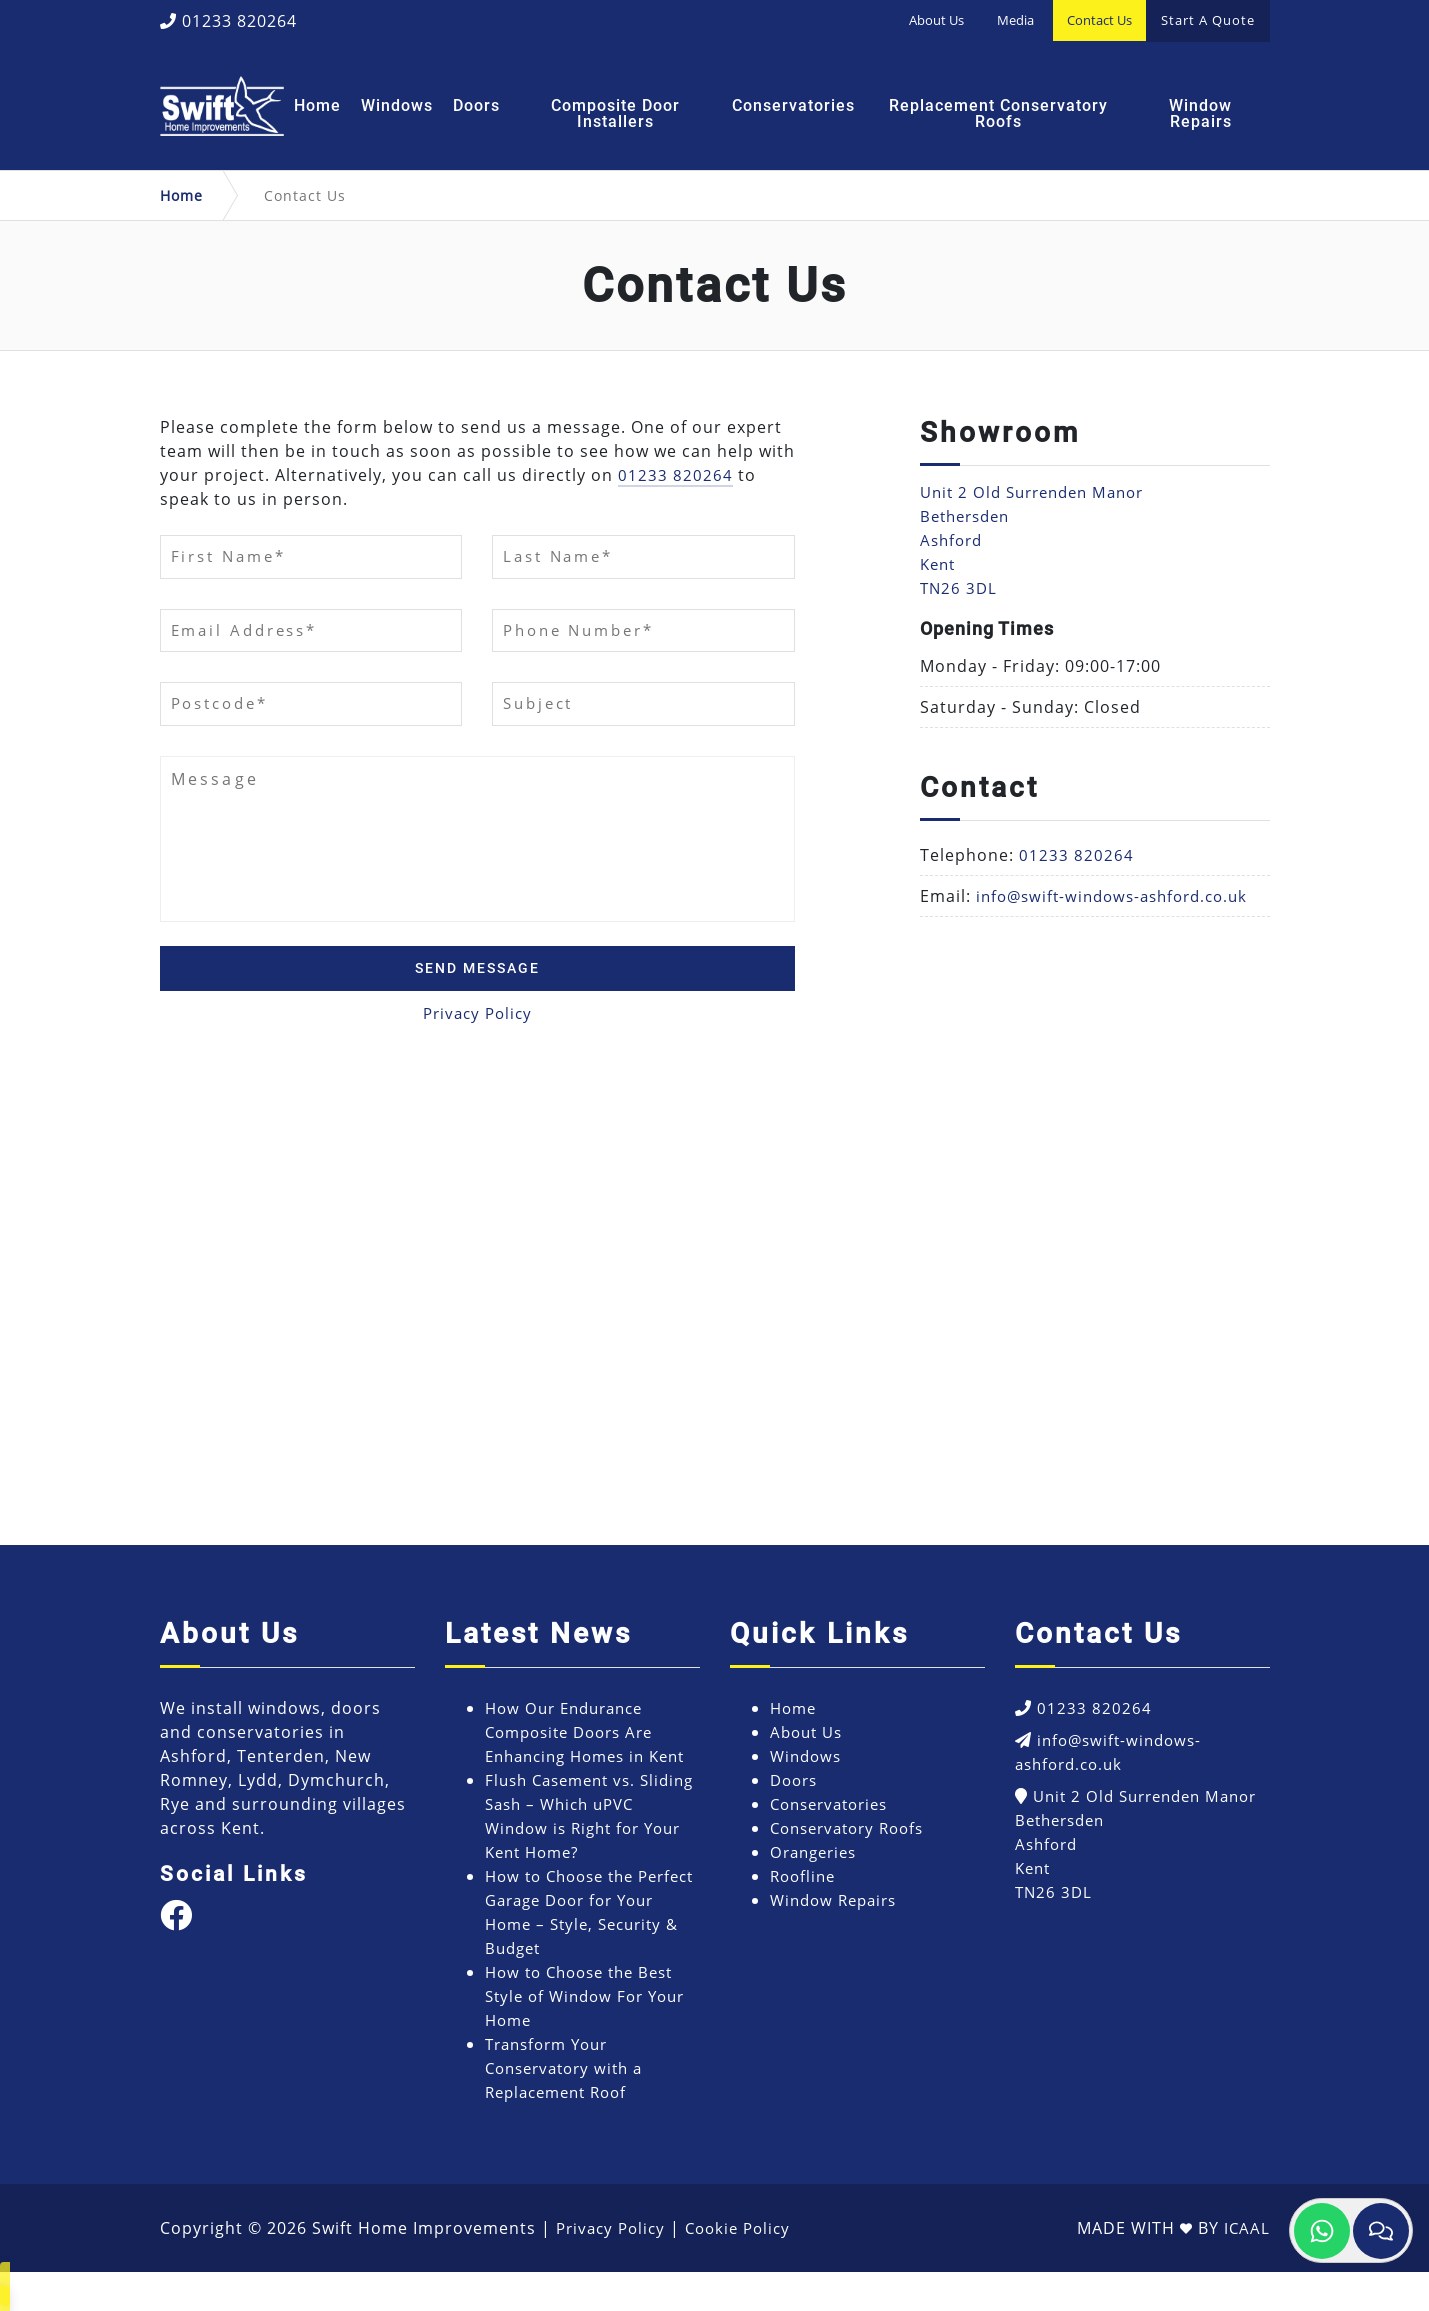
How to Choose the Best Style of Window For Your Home (591, 2035)
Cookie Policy (748, 2267)
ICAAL (1246, 2267)
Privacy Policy (477, 1029)
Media (1015, 20)
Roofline (805, 1891)
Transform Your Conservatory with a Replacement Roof (570, 2107)
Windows (397, 105)
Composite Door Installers (615, 113)
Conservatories (793, 105)
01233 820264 (228, 21)
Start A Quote (1208, 20)
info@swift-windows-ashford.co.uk (1120, 896)
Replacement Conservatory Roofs (998, 113)
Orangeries (817, 1867)
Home (317, 105)
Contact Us (1099, 20)
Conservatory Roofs (853, 1843)
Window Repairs (1200, 113)
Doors (476, 105)
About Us (936, 20)
